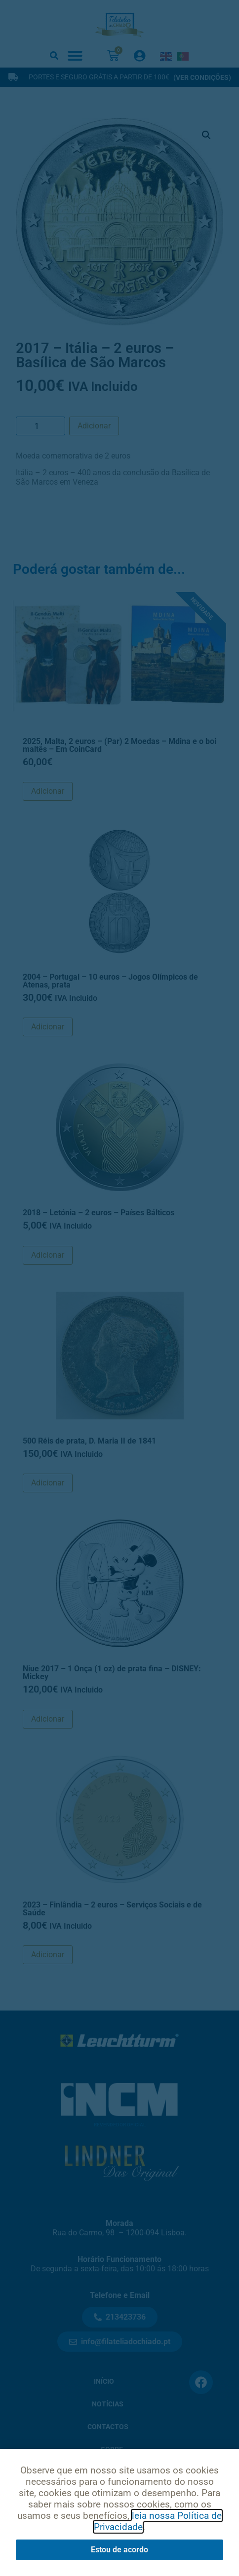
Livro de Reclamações (120, 2541)
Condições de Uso (172, 2515)
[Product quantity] (40, 426)
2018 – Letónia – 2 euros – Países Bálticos (98, 1212)
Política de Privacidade (78, 2515)
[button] (54, 55)
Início (104, 2381)
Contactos (107, 2427)
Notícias (107, 2404)
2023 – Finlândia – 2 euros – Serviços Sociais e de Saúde (112, 1908)
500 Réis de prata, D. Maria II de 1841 (89, 1441)
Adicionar (94, 425)
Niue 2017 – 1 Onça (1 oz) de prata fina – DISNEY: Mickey (112, 1672)
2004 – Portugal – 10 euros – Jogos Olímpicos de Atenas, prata (110, 980)
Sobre (112, 2449)
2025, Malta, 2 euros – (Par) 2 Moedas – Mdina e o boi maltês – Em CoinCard (119, 745)
